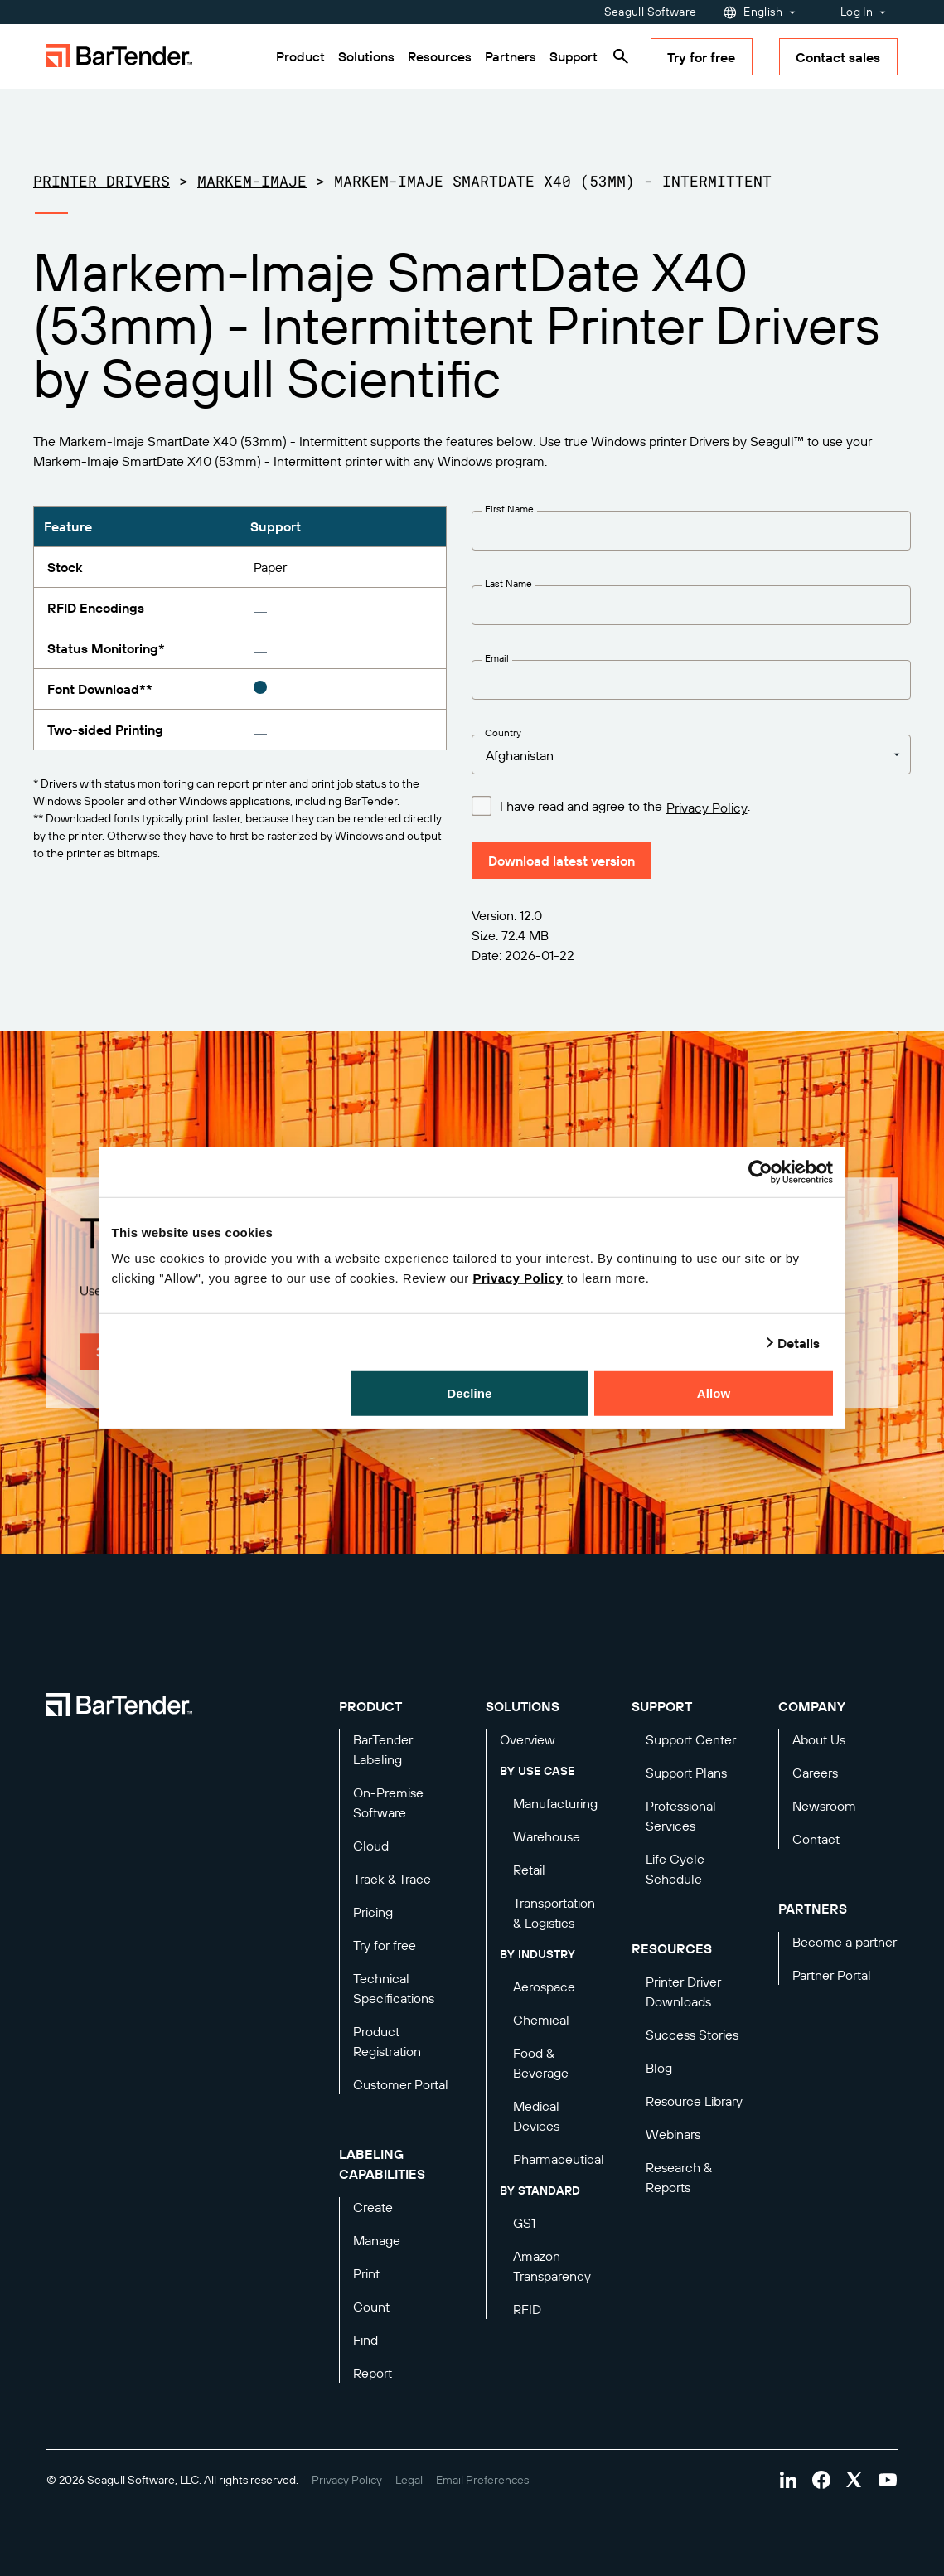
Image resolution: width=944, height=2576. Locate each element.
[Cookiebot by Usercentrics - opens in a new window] (760, 1171)
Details (799, 1342)
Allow (714, 1393)
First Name (509, 508)
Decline (469, 1393)
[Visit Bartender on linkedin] (788, 2480)
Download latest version (561, 860)
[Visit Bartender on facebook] (821, 2480)
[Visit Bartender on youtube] (888, 2480)
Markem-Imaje (252, 181)
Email (497, 658)
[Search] (621, 56)
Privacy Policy (518, 1278)
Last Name (508, 583)
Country (503, 732)
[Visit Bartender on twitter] (854, 2480)
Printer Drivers (101, 181)
